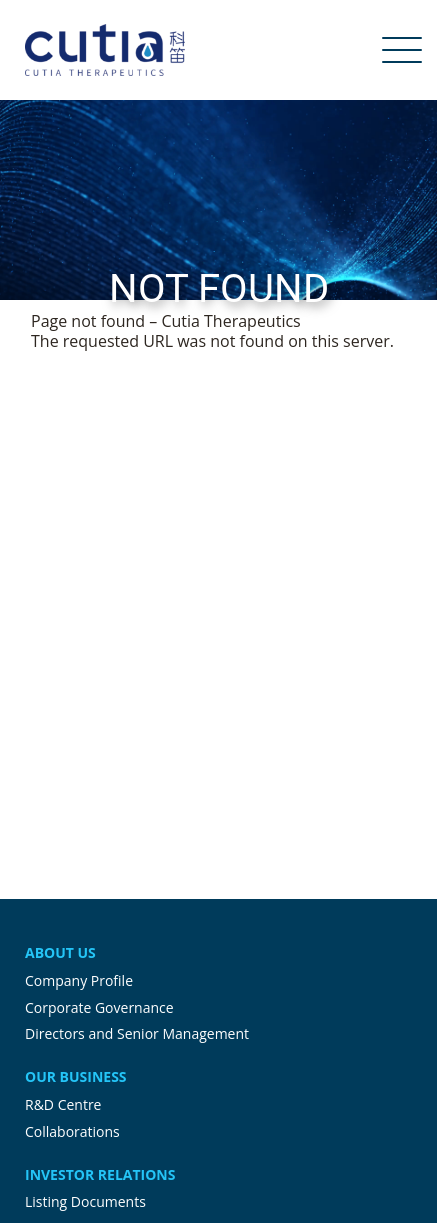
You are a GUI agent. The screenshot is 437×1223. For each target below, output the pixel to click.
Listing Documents (85, 1201)
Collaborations (72, 1131)
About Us (60, 952)
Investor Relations (100, 1174)
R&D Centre (63, 1104)
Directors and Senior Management (137, 1033)
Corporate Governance (99, 1007)
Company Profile (79, 980)
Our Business (76, 1076)
